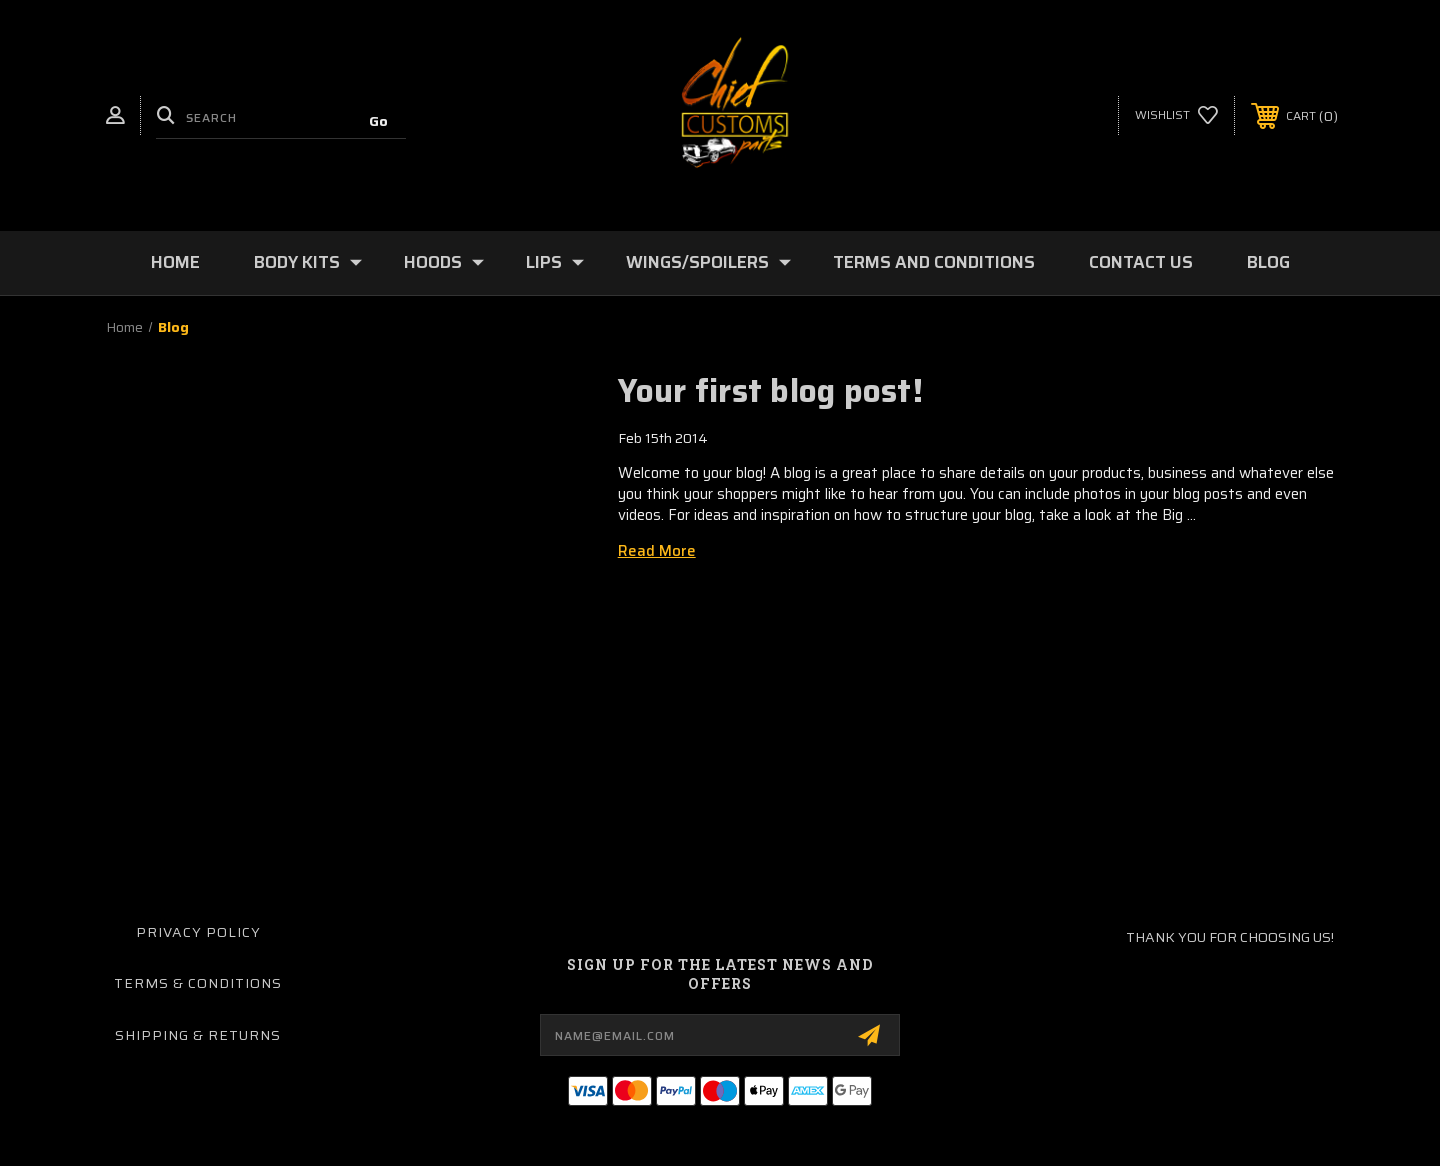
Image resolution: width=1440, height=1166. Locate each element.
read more (657, 551)
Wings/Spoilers (708, 262)
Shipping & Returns (198, 1035)
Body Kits (308, 262)
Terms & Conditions (198, 983)
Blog (1268, 262)
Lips (555, 262)
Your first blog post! (770, 391)
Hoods (444, 262)
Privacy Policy (198, 932)
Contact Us (1141, 262)
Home (175, 262)
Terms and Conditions (934, 262)
